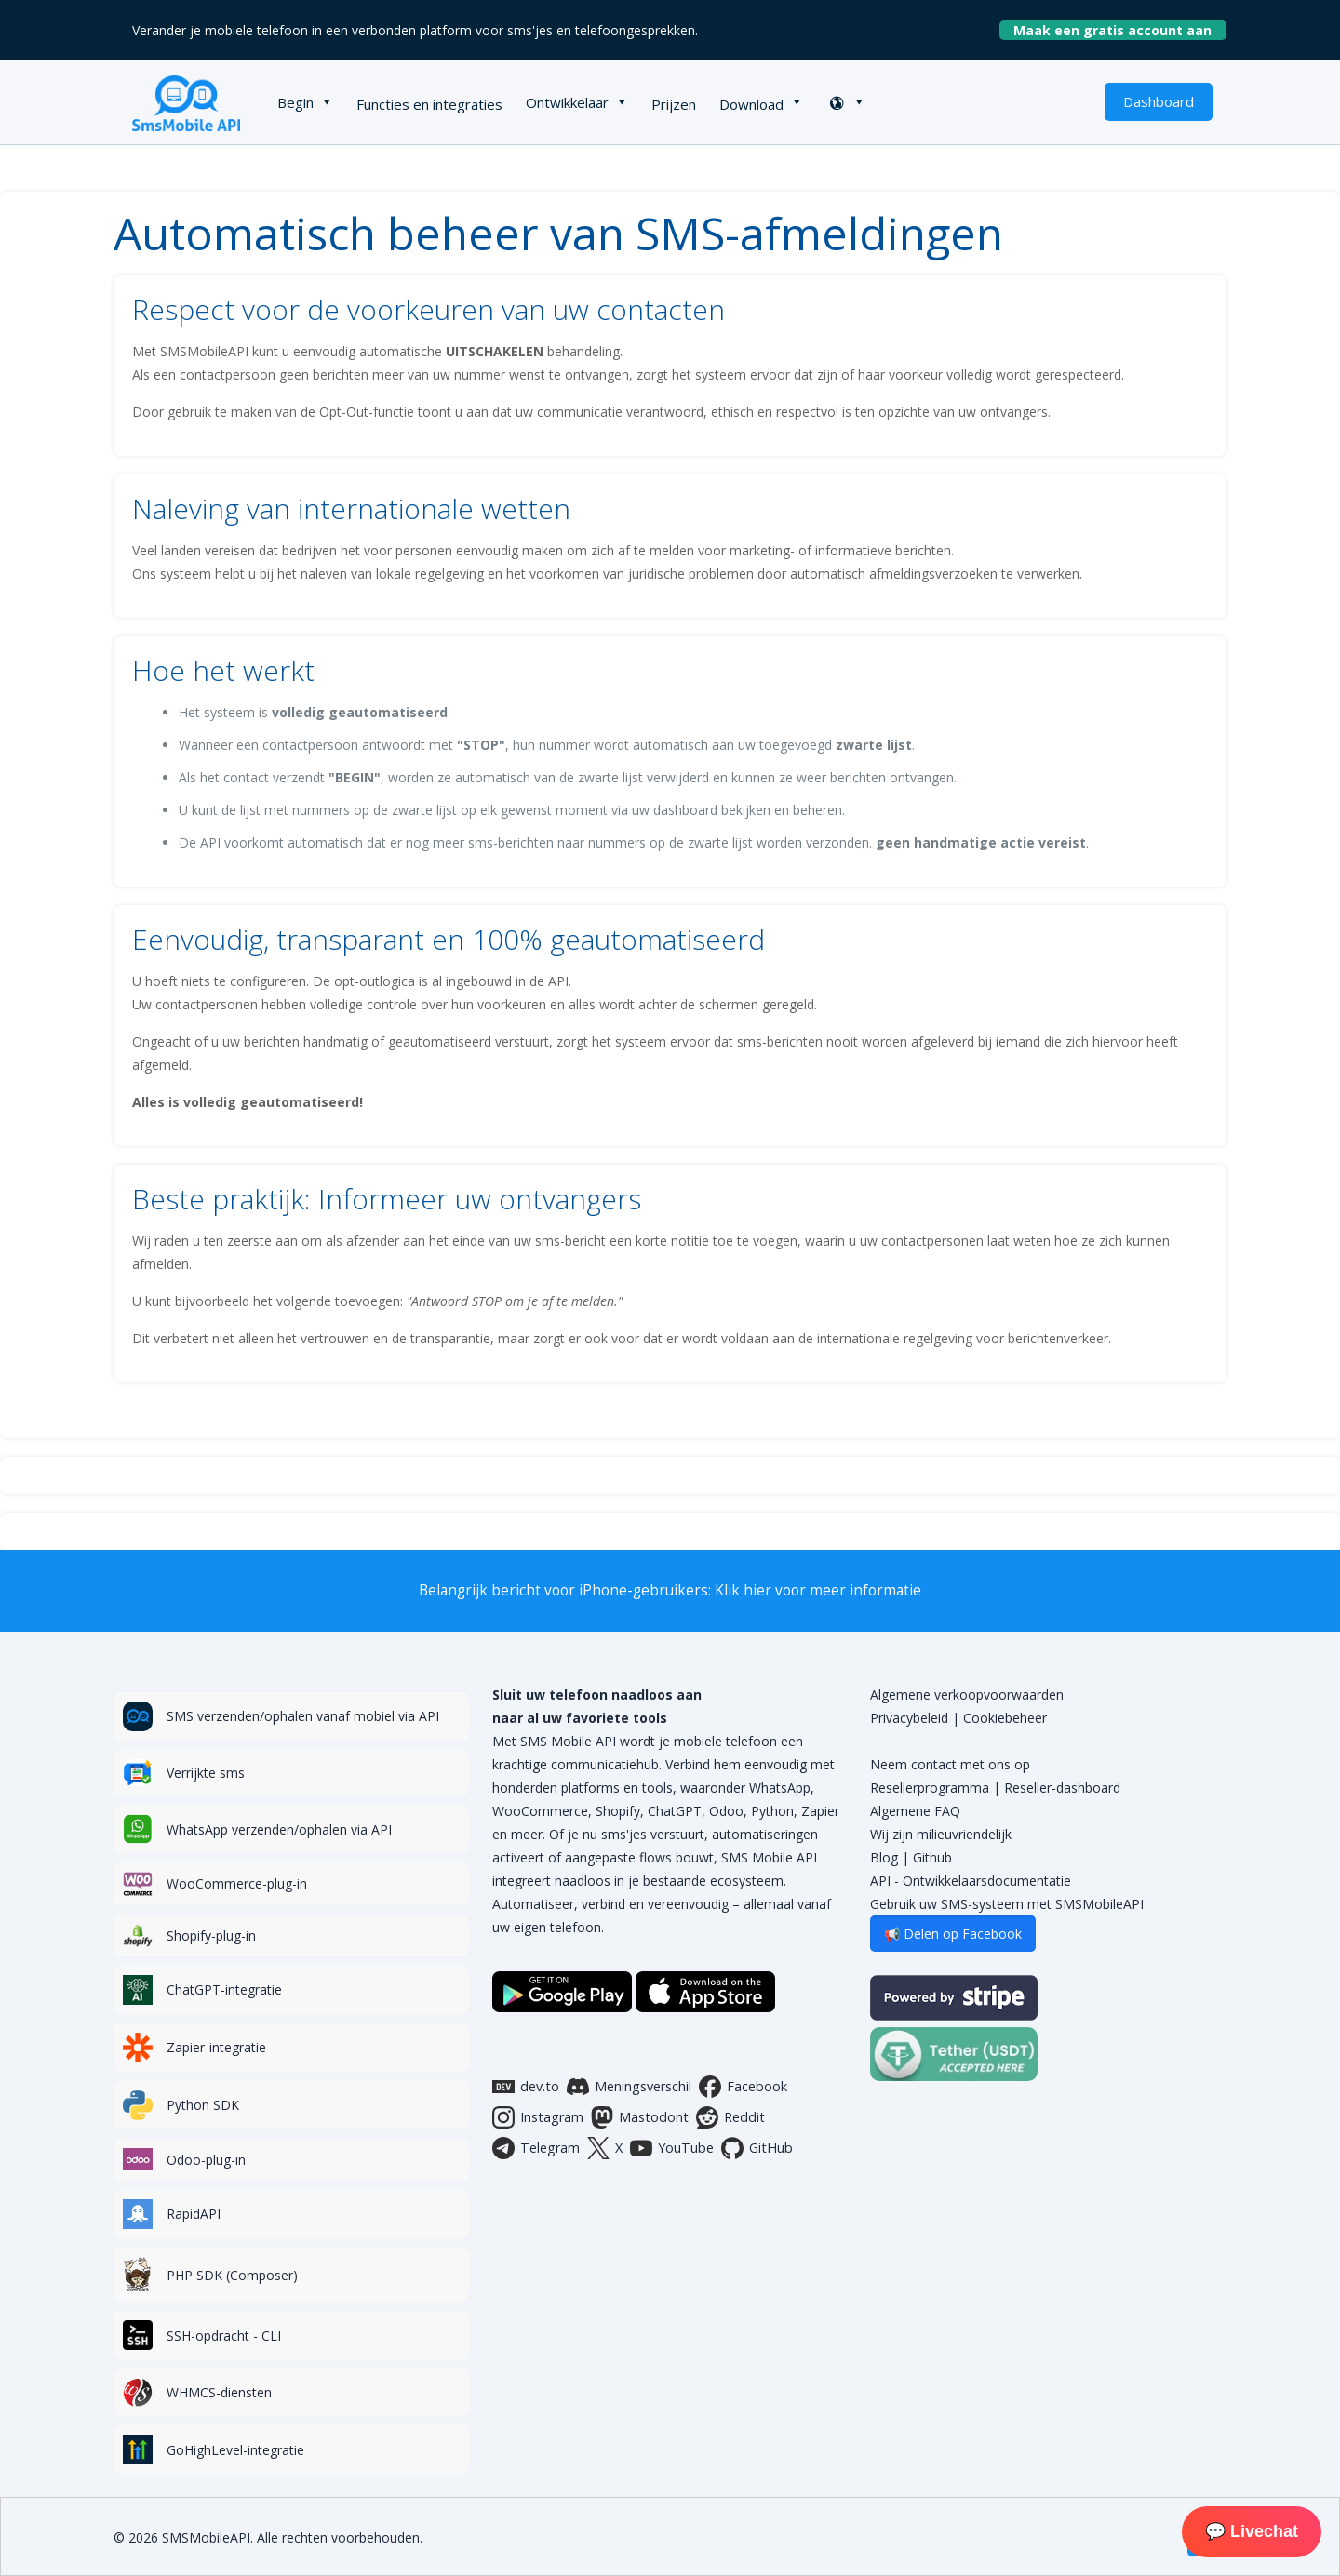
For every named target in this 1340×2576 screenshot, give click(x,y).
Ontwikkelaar (567, 102)
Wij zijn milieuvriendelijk (941, 1834)
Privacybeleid (909, 1718)
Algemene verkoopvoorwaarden (967, 1694)
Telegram (536, 2148)
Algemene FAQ (915, 1811)
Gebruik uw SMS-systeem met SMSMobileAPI (1007, 1904)
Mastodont (640, 2117)
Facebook (743, 2086)
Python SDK (203, 2105)
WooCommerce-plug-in (237, 1883)
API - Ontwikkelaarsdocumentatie (970, 1880)
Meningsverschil (629, 2086)
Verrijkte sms (206, 1773)
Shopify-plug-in (211, 1935)
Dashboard (1158, 101)
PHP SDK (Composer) (232, 2275)
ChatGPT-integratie (224, 1989)
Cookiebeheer (1005, 1718)
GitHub (757, 2148)
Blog (884, 1857)
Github (932, 1857)
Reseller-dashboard (1062, 1787)
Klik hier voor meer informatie (818, 1590)
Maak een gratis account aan (1119, 30)
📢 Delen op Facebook (953, 1933)
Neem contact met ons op (950, 1764)
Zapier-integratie (216, 2047)
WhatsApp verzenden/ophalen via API (279, 1829)
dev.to (525, 2086)
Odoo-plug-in (206, 2160)
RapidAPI (194, 2213)
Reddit (730, 2117)
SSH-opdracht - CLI (224, 2335)
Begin (295, 102)
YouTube (672, 2148)
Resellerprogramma (929, 1787)
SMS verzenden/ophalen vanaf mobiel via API (303, 1716)
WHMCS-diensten (219, 2392)
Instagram (537, 2117)
